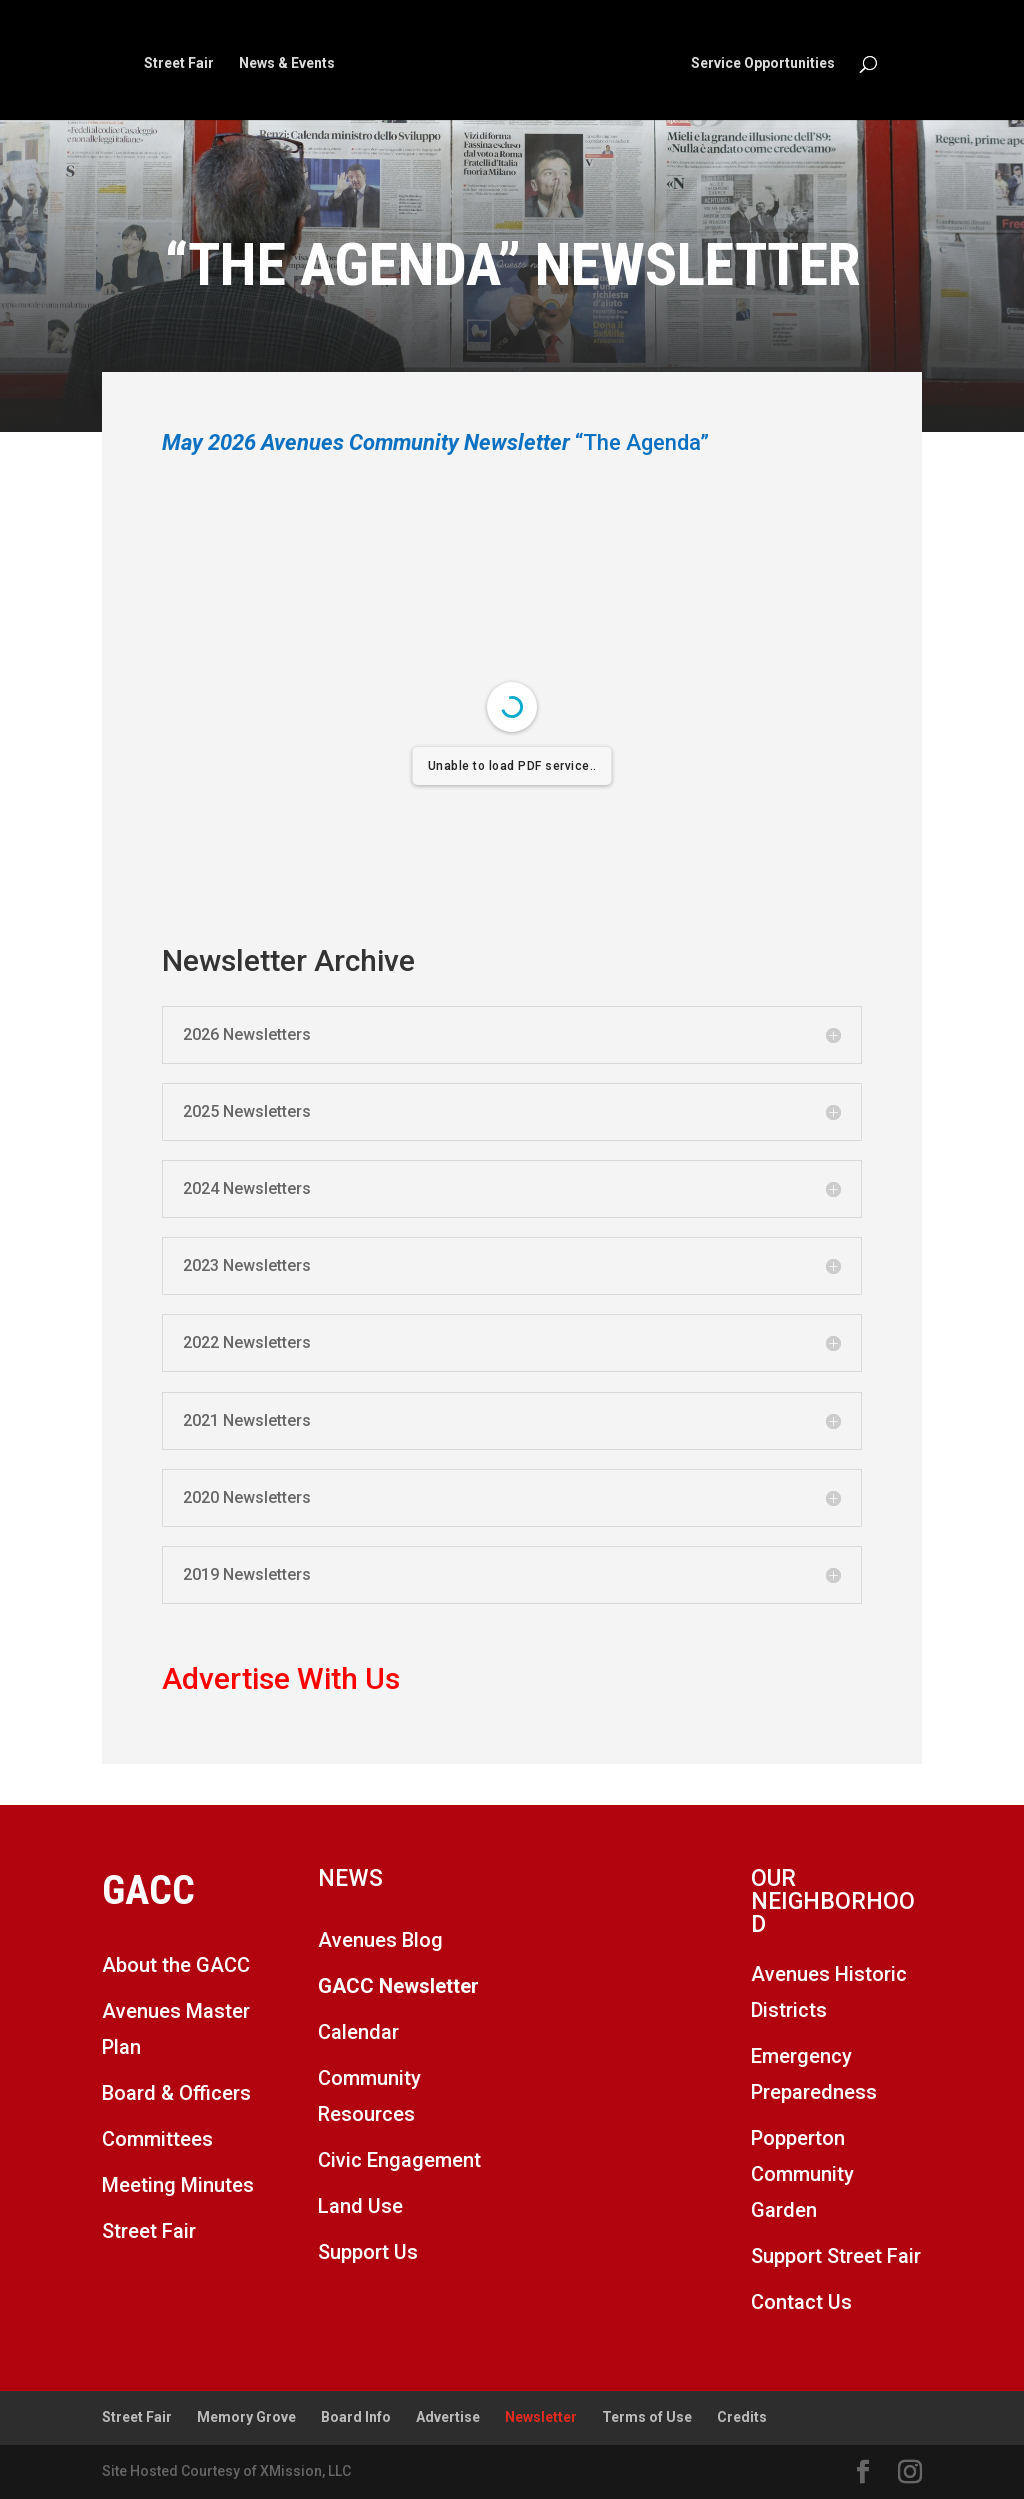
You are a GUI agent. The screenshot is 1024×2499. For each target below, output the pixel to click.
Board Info (356, 2417)
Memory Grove (246, 2417)
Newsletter (541, 2417)
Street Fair (179, 63)
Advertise (448, 2417)
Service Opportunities (763, 63)
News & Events (287, 63)
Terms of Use (647, 2417)
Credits (742, 2417)
